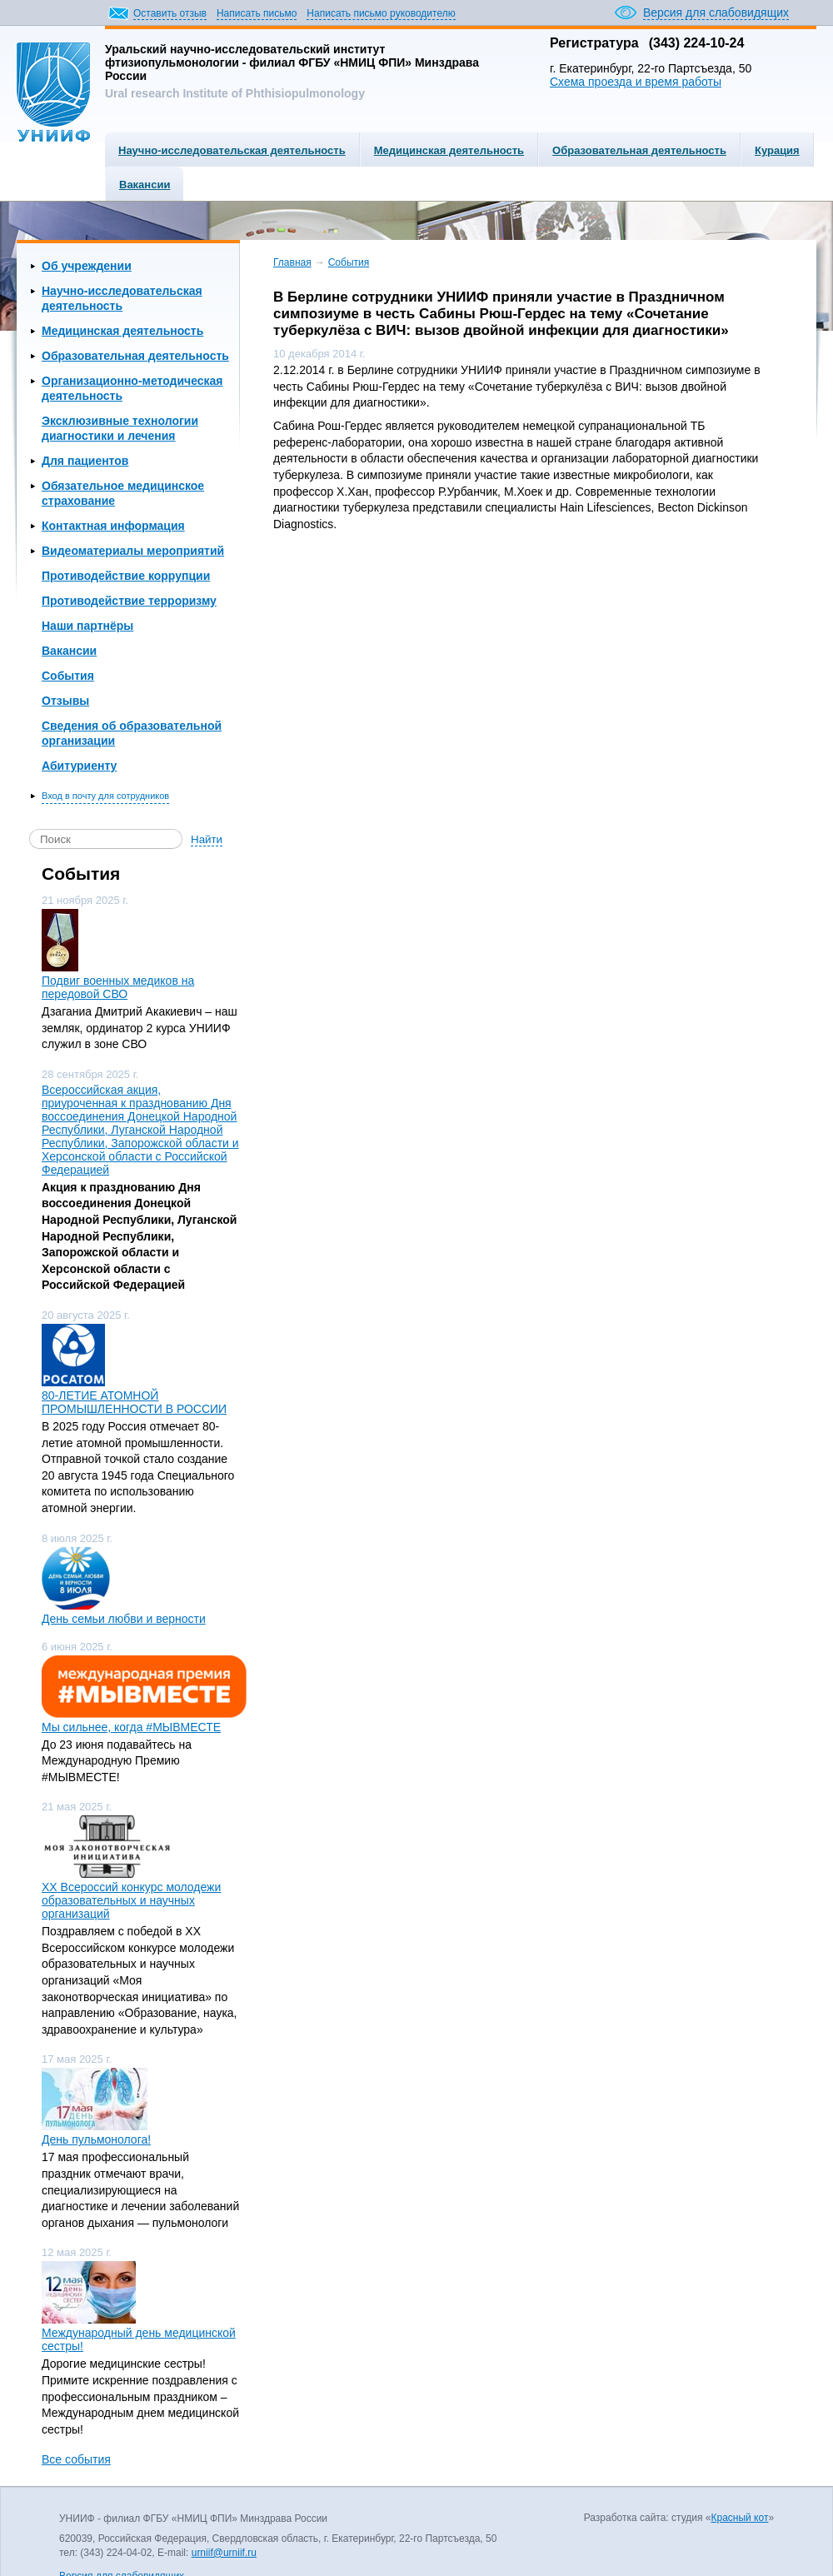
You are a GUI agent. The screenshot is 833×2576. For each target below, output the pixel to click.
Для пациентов (85, 460)
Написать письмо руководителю (381, 13)
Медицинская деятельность (449, 150)
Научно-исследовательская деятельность (232, 150)
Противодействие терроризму (129, 600)
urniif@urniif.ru (224, 2553)
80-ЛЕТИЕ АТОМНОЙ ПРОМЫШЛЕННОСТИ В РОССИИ (134, 1402)
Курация (777, 150)
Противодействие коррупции (126, 575)
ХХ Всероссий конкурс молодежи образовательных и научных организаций (131, 1900)
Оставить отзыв (170, 13)
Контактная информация (113, 525)
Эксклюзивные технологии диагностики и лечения (120, 428)
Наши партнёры (87, 625)
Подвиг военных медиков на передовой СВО (118, 987)
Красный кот (739, 2518)
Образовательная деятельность (639, 150)
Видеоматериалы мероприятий (133, 550)
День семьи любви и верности (124, 1618)
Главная (292, 262)
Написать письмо (257, 13)
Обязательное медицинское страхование (123, 493)
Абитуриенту (79, 765)
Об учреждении (87, 265)
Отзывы (65, 700)
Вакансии (144, 184)
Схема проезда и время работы (635, 81)
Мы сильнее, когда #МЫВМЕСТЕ (131, 1727)
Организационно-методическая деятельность (132, 388)
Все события (76, 2459)
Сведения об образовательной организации (132, 733)
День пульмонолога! (96, 2139)
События (68, 675)
